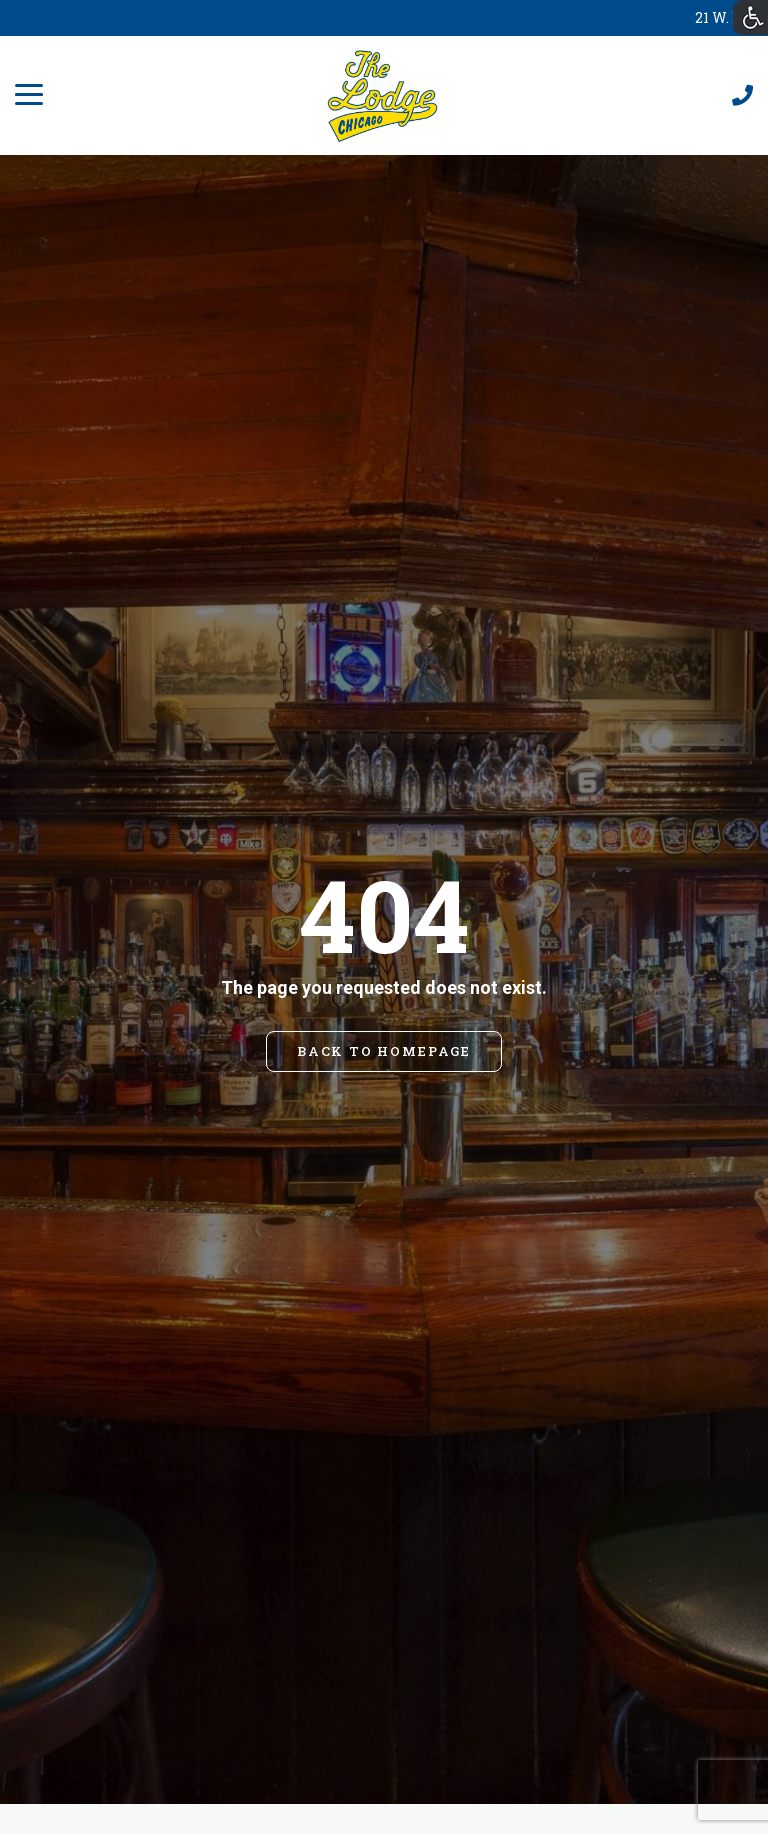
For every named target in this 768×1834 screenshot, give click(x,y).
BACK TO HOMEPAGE (384, 1051)
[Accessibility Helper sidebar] (750, 17)
